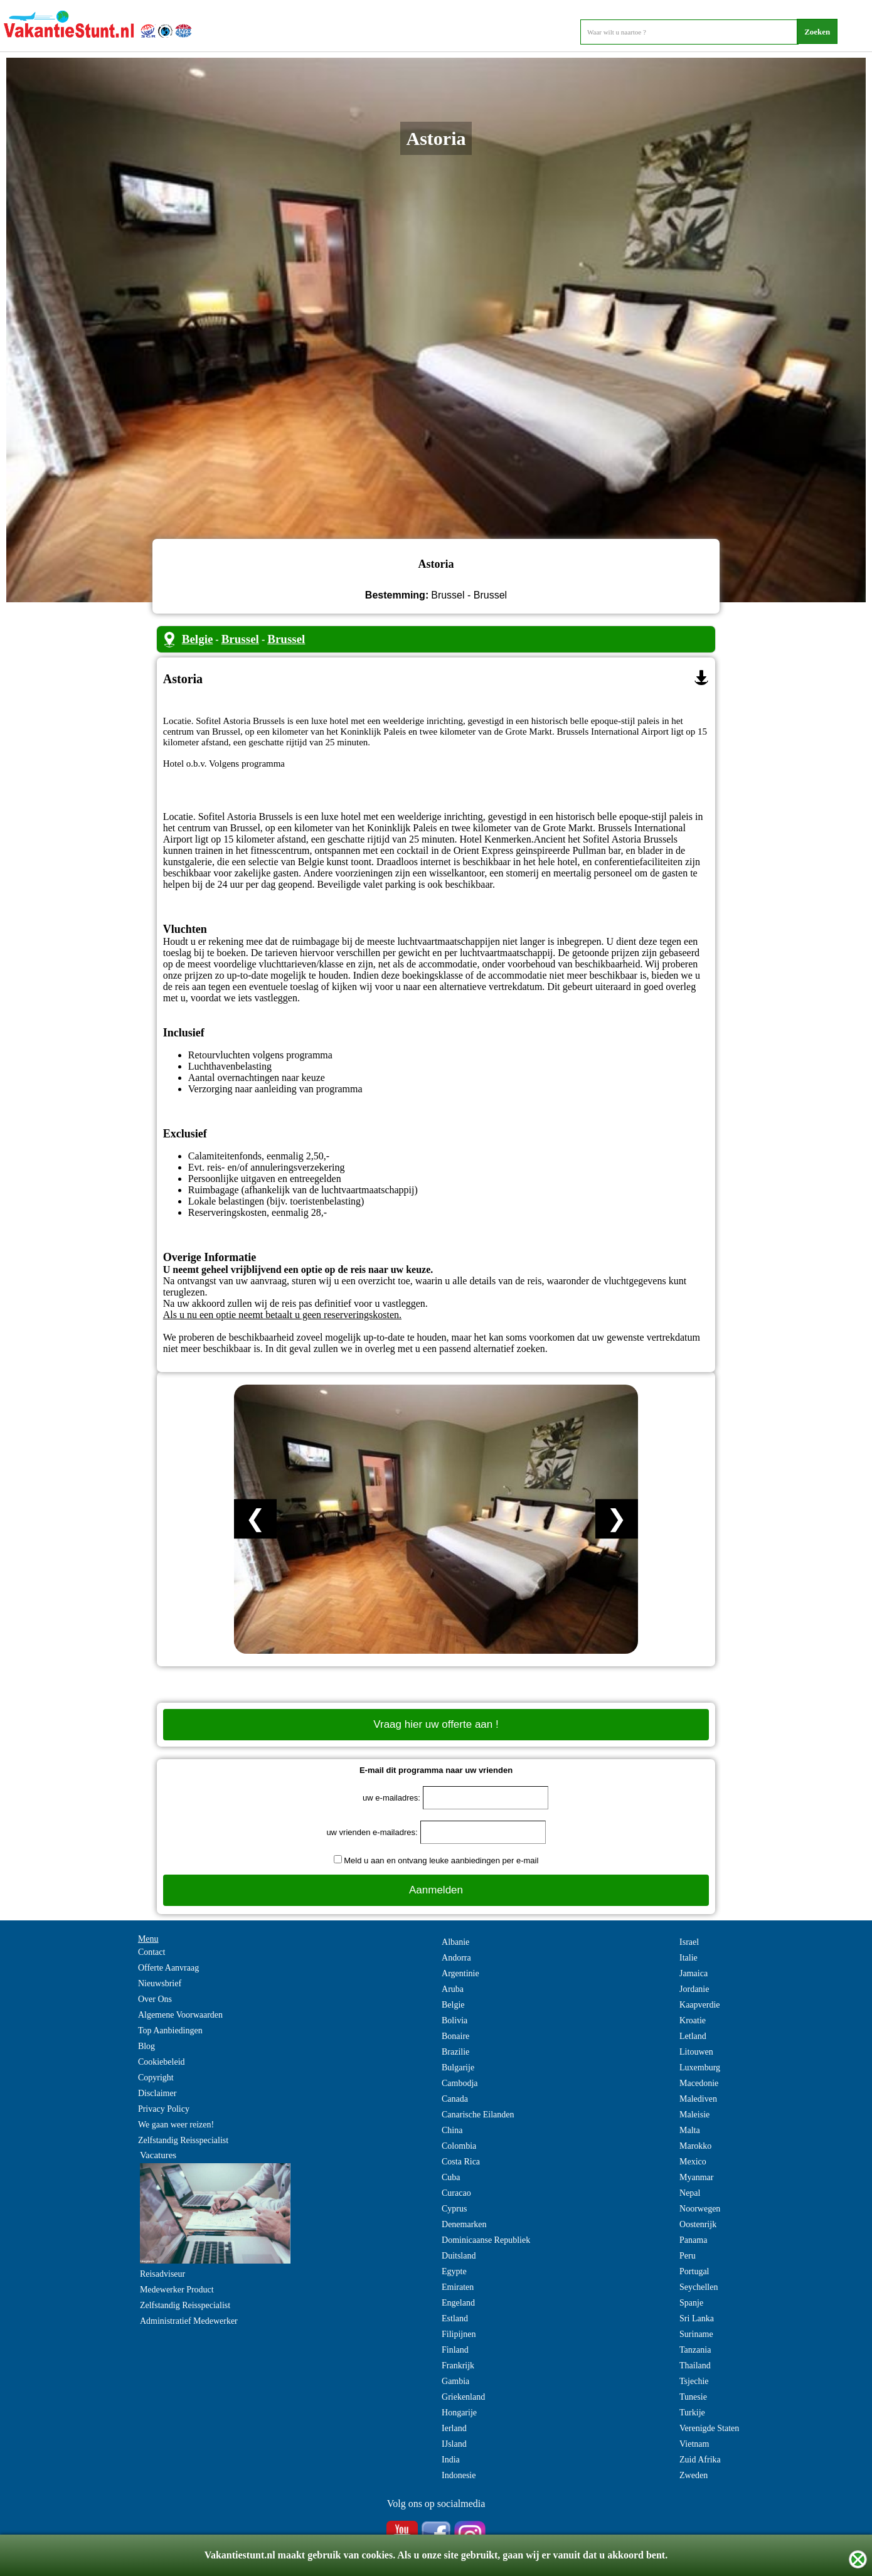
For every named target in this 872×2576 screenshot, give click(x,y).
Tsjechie (693, 2381)
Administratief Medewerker (189, 2321)
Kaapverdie (699, 2004)
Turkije (692, 2412)
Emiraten (458, 2287)
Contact (152, 1952)
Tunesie (693, 2397)
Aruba (453, 1989)
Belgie (197, 639)
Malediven (698, 2099)
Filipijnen (459, 2334)
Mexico (692, 2161)
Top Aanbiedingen (170, 2030)
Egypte (454, 2271)
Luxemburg (699, 2067)
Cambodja (460, 2083)
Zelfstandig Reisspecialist (183, 2140)
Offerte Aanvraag (168, 1967)
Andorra (456, 1957)
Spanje (691, 2302)
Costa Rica (461, 2161)
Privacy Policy (163, 2109)
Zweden (693, 2475)
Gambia (455, 2381)
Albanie (455, 1942)
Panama (693, 2240)
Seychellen (698, 2287)
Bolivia (454, 2020)
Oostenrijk (697, 2224)
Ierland (454, 2428)
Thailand (695, 2365)
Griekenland (463, 2397)
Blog (146, 2046)
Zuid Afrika (700, 2459)
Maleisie (694, 2114)
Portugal (694, 2271)
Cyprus (454, 2208)
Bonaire (455, 2036)
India (451, 2459)
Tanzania (695, 2350)
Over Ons (155, 1999)
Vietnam (694, 2444)
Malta (689, 2130)
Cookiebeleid (161, 2062)
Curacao (456, 2193)
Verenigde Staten (709, 2428)
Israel (689, 1942)
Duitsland (459, 2255)
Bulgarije (458, 2067)
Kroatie (692, 2020)
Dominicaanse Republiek (486, 2240)
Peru (687, 2255)
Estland (455, 2318)
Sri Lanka (696, 2318)
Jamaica (693, 1973)
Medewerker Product (177, 2289)
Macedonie (698, 2083)
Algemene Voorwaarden (180, 2015)
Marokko (695, 2146)
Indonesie (459, 2475)
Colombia (459, 2146)
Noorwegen (699, 2208)
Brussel (240, 639)
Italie (688, 1957)
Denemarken (464, 2224)
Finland (455, 2350)
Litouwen (696, 2052)
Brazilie (455, 2052)
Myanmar (696, 2177)
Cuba (451, 2177)
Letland (692, 2036)
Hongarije (459, 2412)
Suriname (696, 2334)
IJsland (454, 2444)
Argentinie (460, 1973)
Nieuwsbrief (159, 1983)
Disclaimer (157, 2093)
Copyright (156, 2077)
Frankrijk (458, 2365)
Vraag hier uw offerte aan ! (435, 1724)
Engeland (458, 2302)
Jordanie (694, 1989)
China (452, 2130)
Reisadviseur (162, 2274)
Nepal (689, 2193)
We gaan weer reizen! (176, 2124)
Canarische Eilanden (478, 2114)
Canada (455, 2099)
